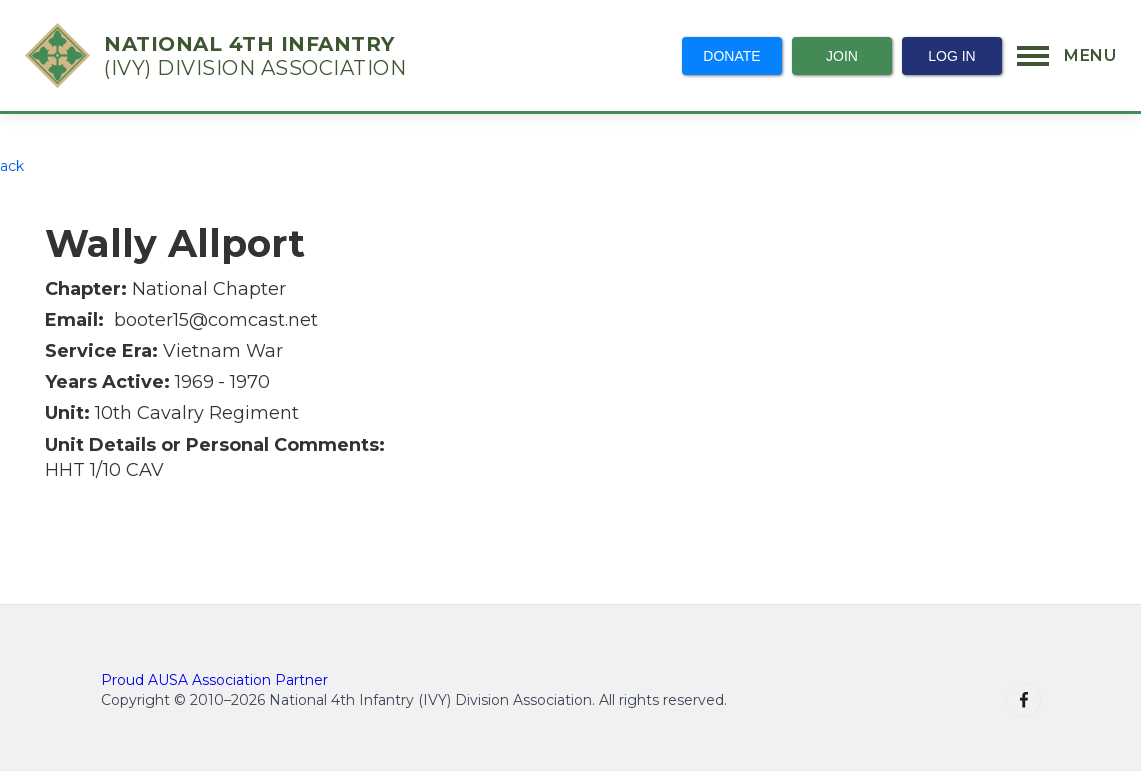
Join (842, 56)
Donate (731, 56)
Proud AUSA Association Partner (214, 680)
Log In (951, 56)
